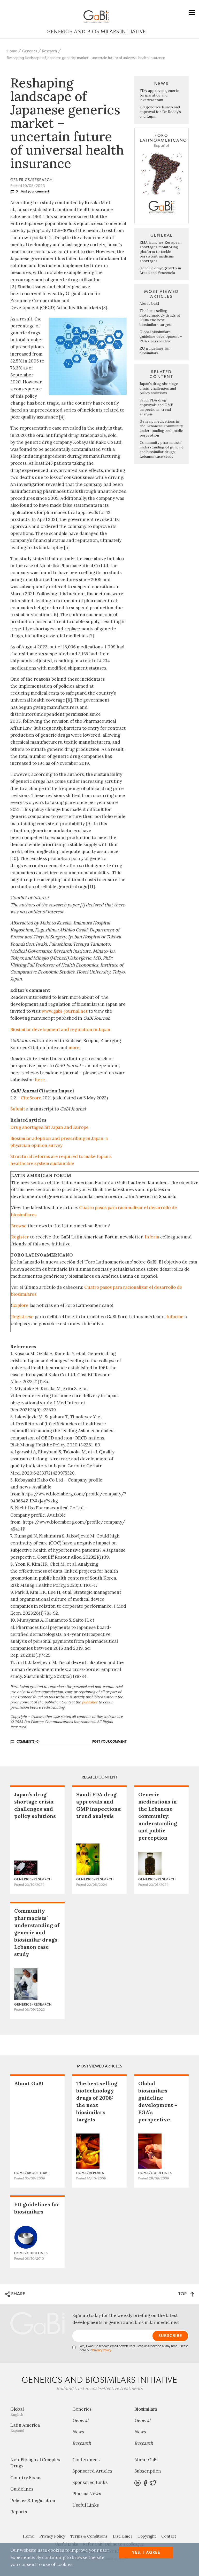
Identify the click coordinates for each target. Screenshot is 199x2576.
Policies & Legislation (32, 2500)
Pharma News (86, 2494)
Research (49, 51)
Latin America (37, 2427)
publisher (89, 1702)
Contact (168, 2536)
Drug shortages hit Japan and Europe (49, 1127)
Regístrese (22, 1316)
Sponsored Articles (92, 2471)
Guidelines (21, 2489)
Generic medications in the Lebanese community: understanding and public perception (161, 428)
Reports (18, 2512)
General (80, 2420)
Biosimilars (145, 2409)
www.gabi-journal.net (65, 1011)
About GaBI (149, 303)
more (74, 1047)
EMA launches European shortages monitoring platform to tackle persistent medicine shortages (160, 251)
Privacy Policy (101, 2350)
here (40, 1080)
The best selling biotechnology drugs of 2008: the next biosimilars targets (160, 317)
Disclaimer (122, 2536)
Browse (19, 1226)
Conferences (85, 2459)
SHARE (15, 2294)
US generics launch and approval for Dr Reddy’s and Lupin (160, 112)
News (78, 2432)
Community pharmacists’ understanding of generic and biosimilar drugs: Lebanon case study (161, 449)
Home (12, 51)
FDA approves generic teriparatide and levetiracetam (159, 95)
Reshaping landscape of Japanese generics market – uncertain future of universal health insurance (86, 58)
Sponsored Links (90, 2482)
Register (20, 1237)
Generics (29, 51)
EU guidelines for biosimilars (155, 350)
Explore (20, 1305)
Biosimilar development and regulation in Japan (60, 1029)
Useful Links (85, 2505)
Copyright (146, 2536)
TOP (186, 2294)
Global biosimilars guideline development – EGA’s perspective (161, 336)
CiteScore (31, 1098)
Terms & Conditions (89, 2536)
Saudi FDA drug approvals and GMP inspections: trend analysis (156, 407)
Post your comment (35, 191)
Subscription (147, 2471)
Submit (17, 1109)
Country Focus (25, 2478)
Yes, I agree (146, 2553)
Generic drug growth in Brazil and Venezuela (160, 270)
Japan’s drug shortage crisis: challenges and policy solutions (159, 388)
